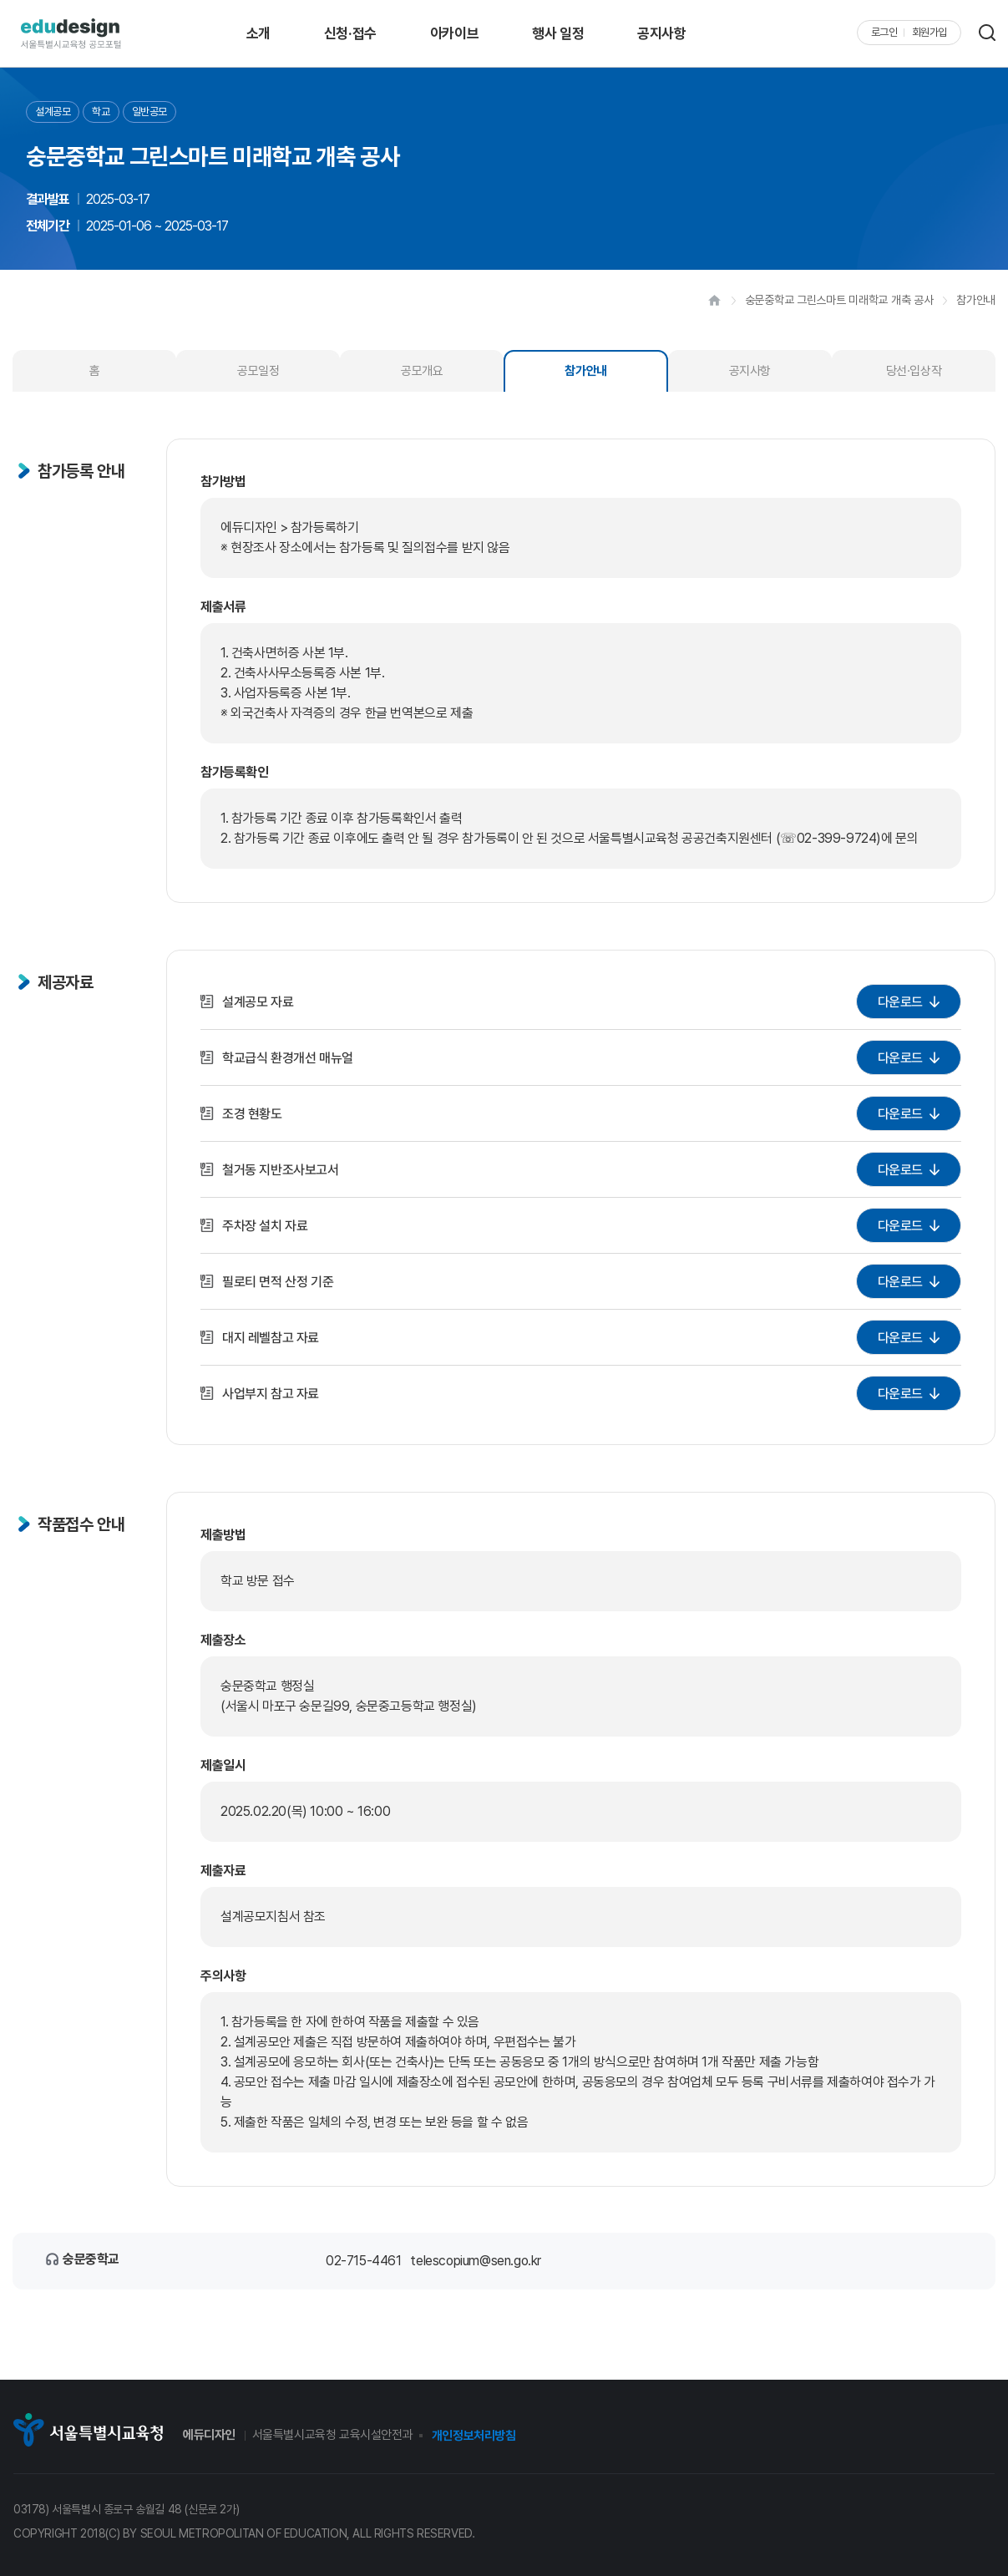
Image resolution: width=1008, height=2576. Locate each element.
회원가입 (929, 32)
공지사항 (661, 33)
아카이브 (454, 33)
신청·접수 (350, 33)
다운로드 (900, 1001)
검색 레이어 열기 (987, 32)
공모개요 (422, 370)
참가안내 (585, 370)
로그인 (884, 32)
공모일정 (258, 370)
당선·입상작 (914, 370)
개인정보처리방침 (474, 2435)
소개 (258, 33)
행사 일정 (558, 33)
